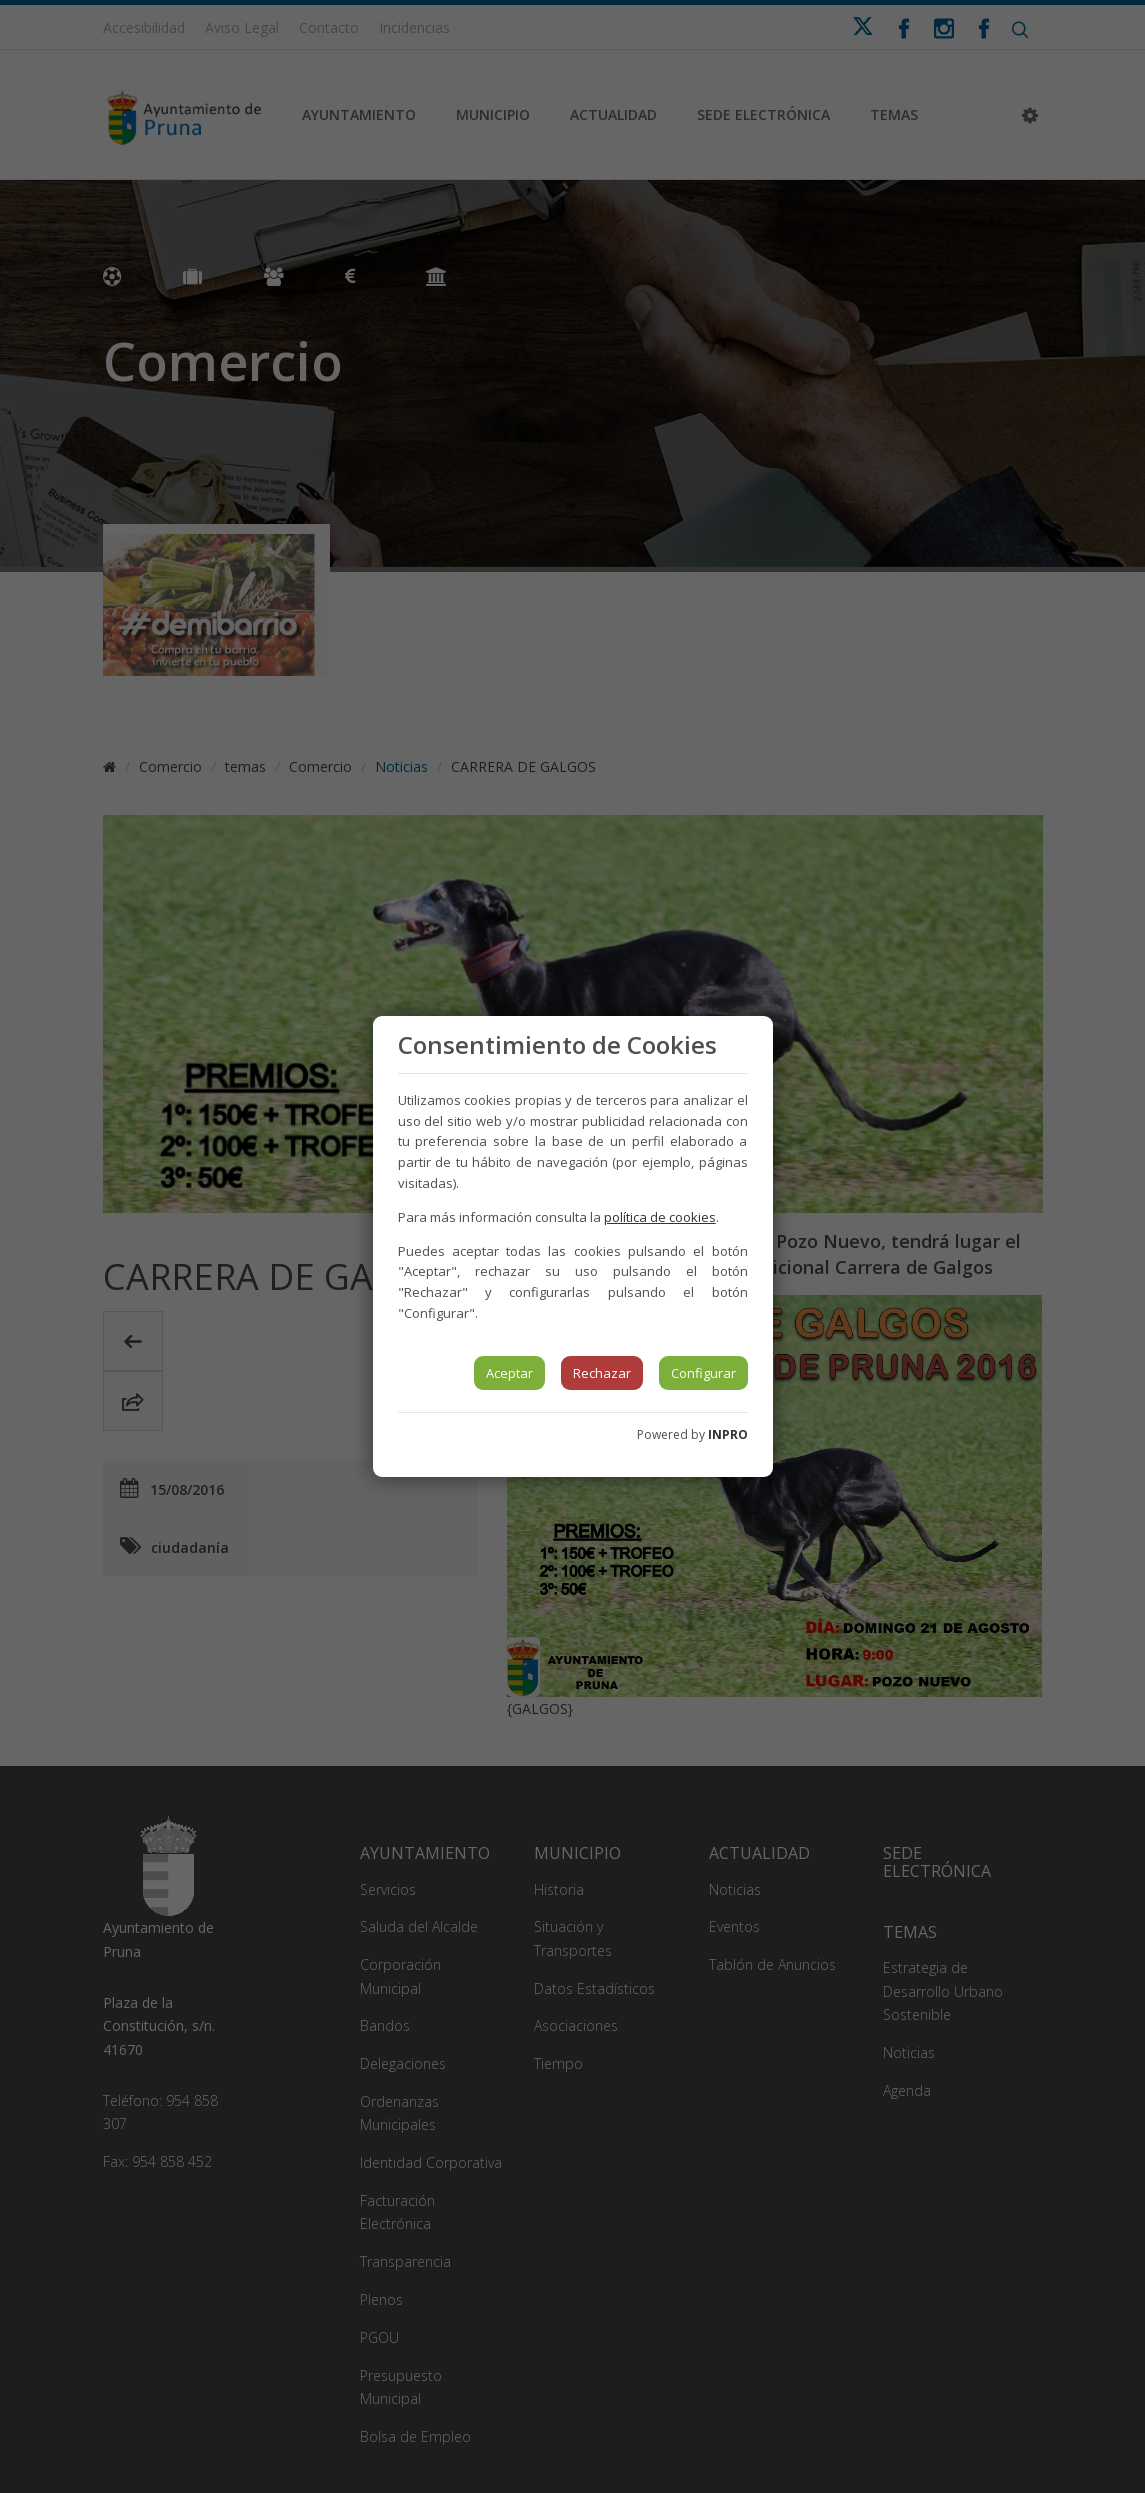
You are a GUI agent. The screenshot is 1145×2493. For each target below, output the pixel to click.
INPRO (728, 1434)
